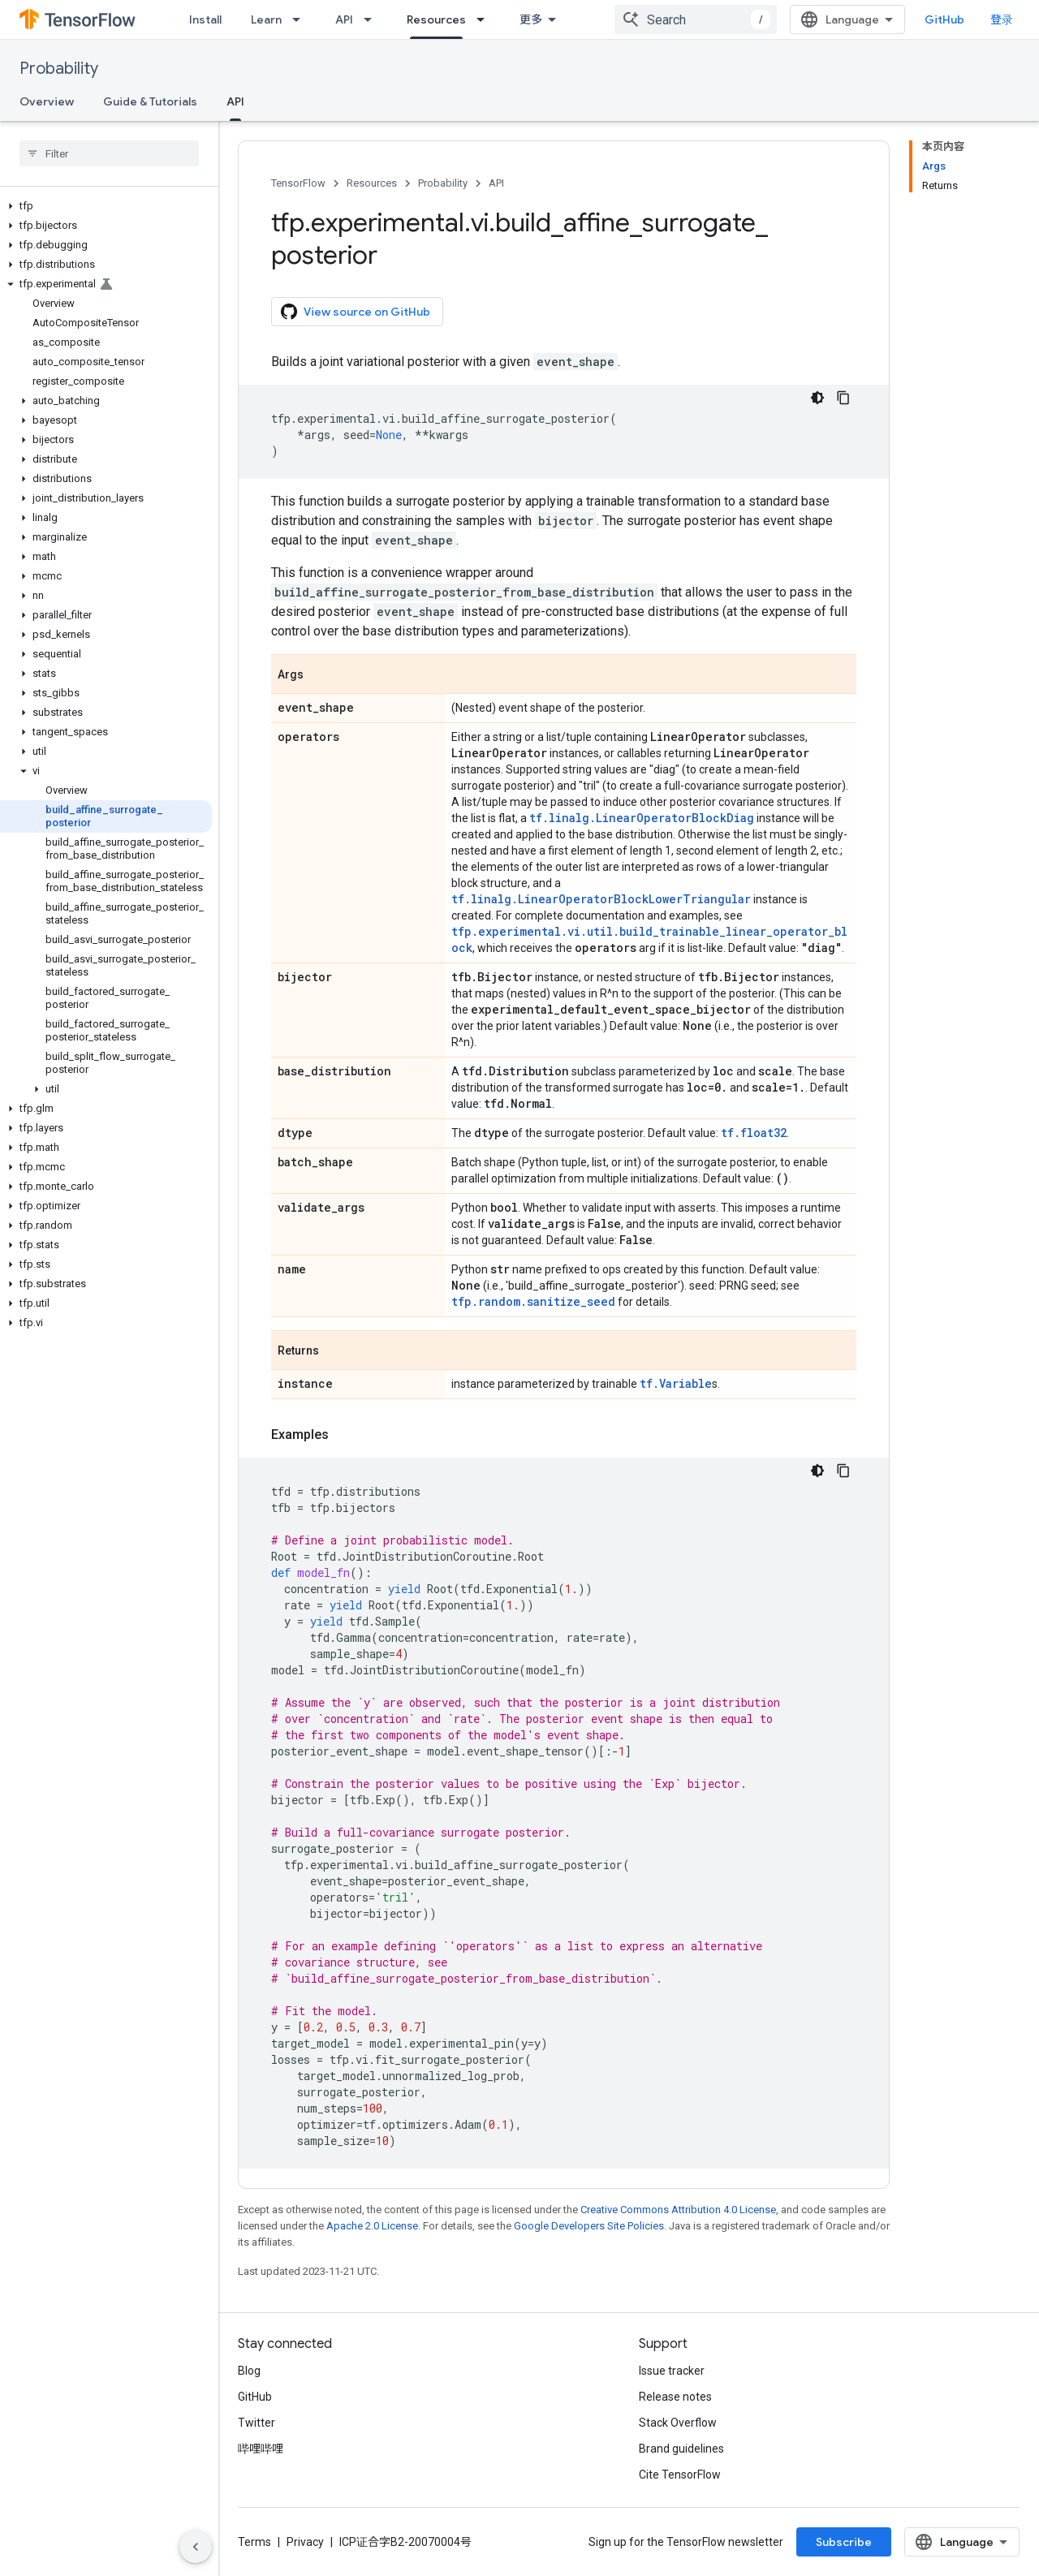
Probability (58, 68)
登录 (1001, 19)
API (344, 19)
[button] (106, 206)
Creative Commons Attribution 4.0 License (678, 2209)
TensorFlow (298, 183)
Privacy (305, 2541)
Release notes (675, 2396)
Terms (254, 2541)
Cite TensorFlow (680, 2474)
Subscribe (844, 2542)
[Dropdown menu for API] (372, 19)
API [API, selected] (235, 101)
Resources (372, 183)
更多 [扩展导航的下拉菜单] (531, 19)
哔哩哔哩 (260, 2448)
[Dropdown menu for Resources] (485, 19)
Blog (249, 2370)
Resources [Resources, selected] (436, 19)
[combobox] (695, 19)
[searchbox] (109, 153)
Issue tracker (672, 2370)
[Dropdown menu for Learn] (301, 19)
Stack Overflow (678, 2422)
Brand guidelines (681, 2448)
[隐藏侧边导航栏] (195, 2547)
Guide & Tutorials (150, 101)
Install (205, 19)
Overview (46, 101)
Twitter (256, 2422)
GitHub (944, 19)
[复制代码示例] (843, 398)
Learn (266, 19)
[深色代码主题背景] (817, 398)
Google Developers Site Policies (589, 2226)
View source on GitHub (355, 312)
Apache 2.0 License (372, 2226)
